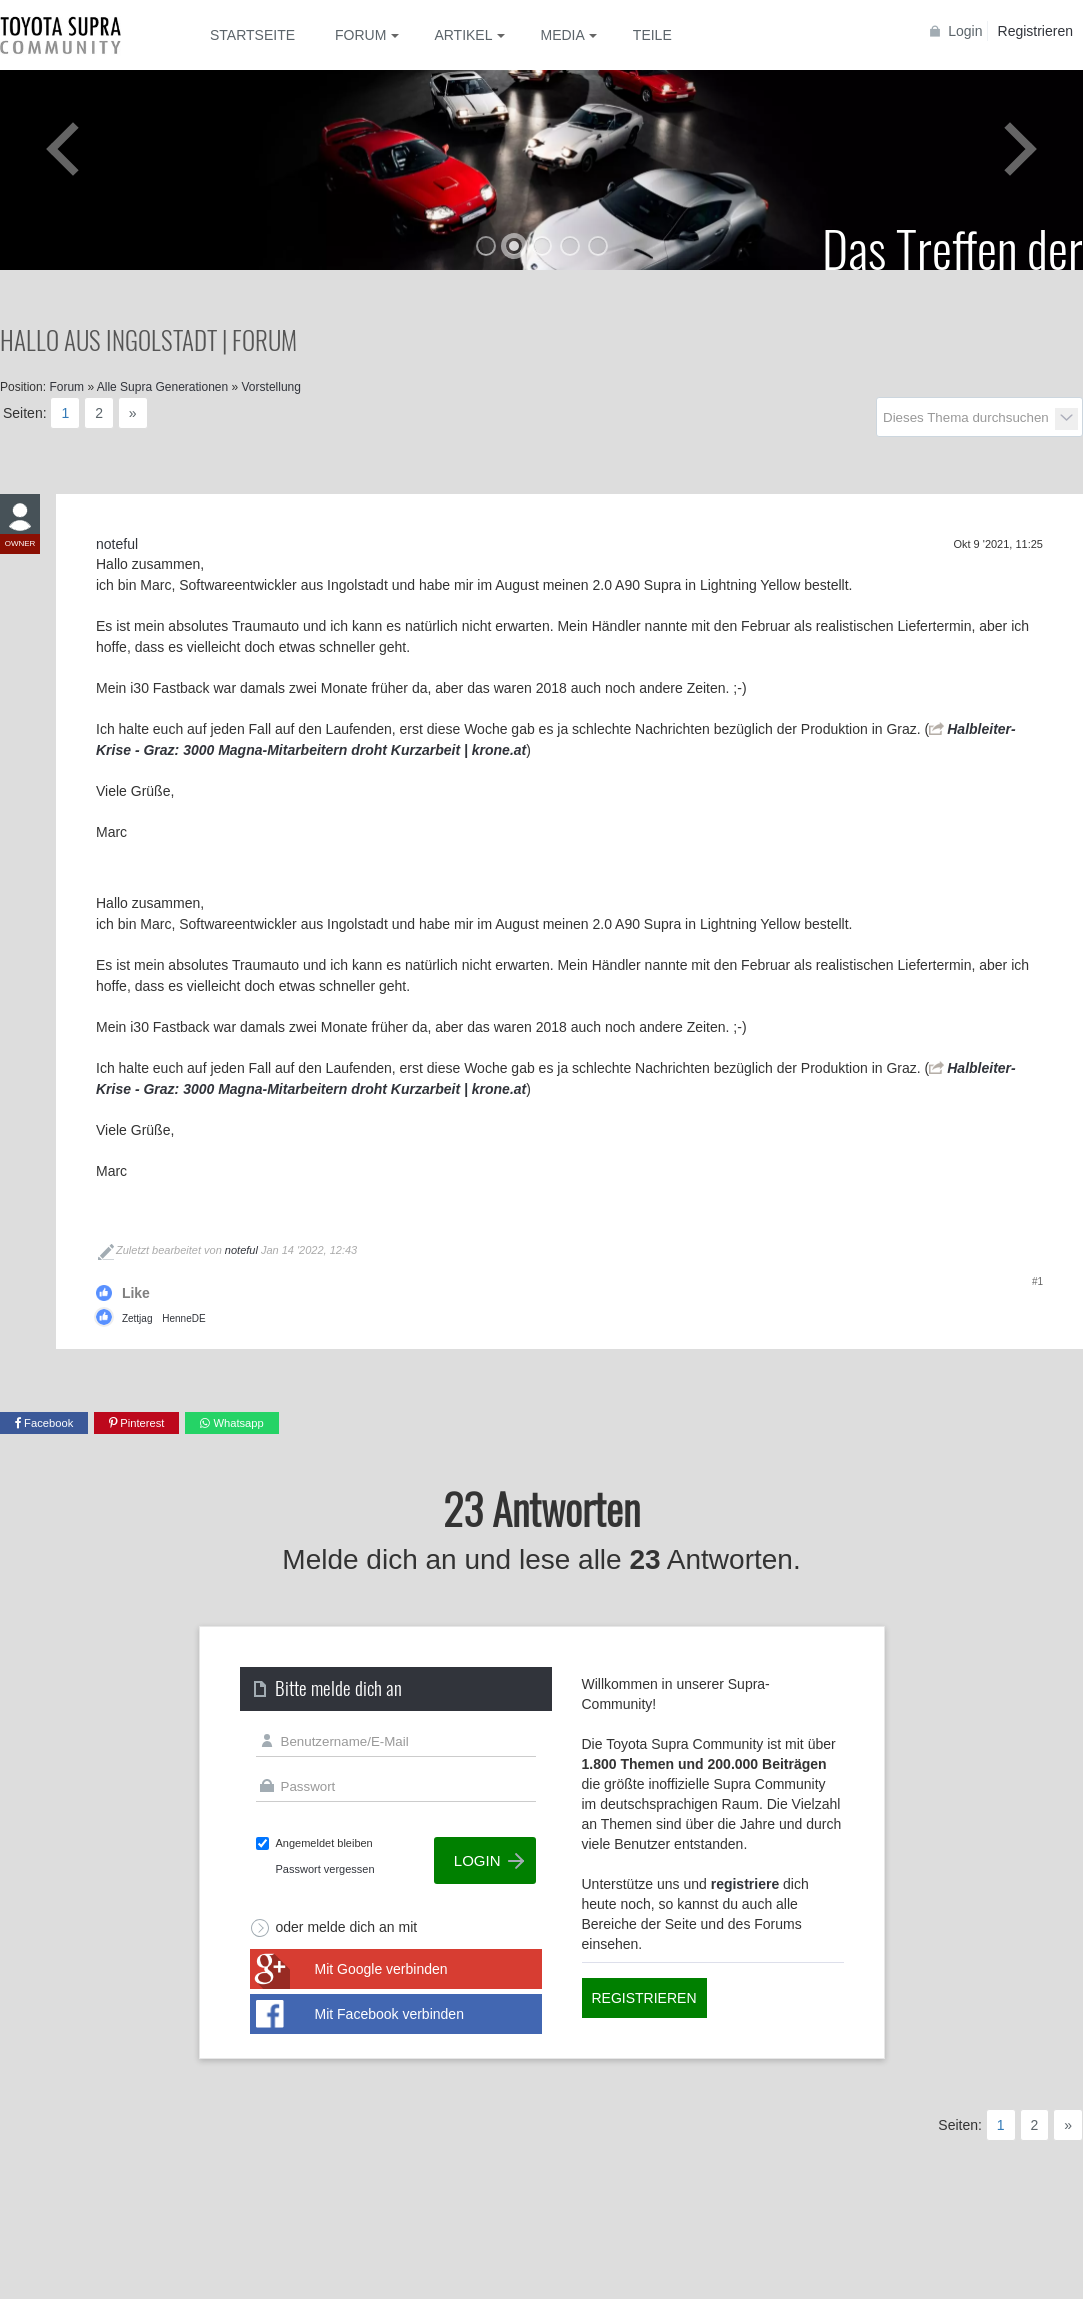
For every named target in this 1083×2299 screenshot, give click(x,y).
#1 (1037, 1281)
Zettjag (137, 1318)
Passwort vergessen (325, 1869)
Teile (652, 35)
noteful (241, 1250)
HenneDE (183, 1318)
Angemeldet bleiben (324, 1843)
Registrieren (1035, 31)
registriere (745, 1884)
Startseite (252, 35)
